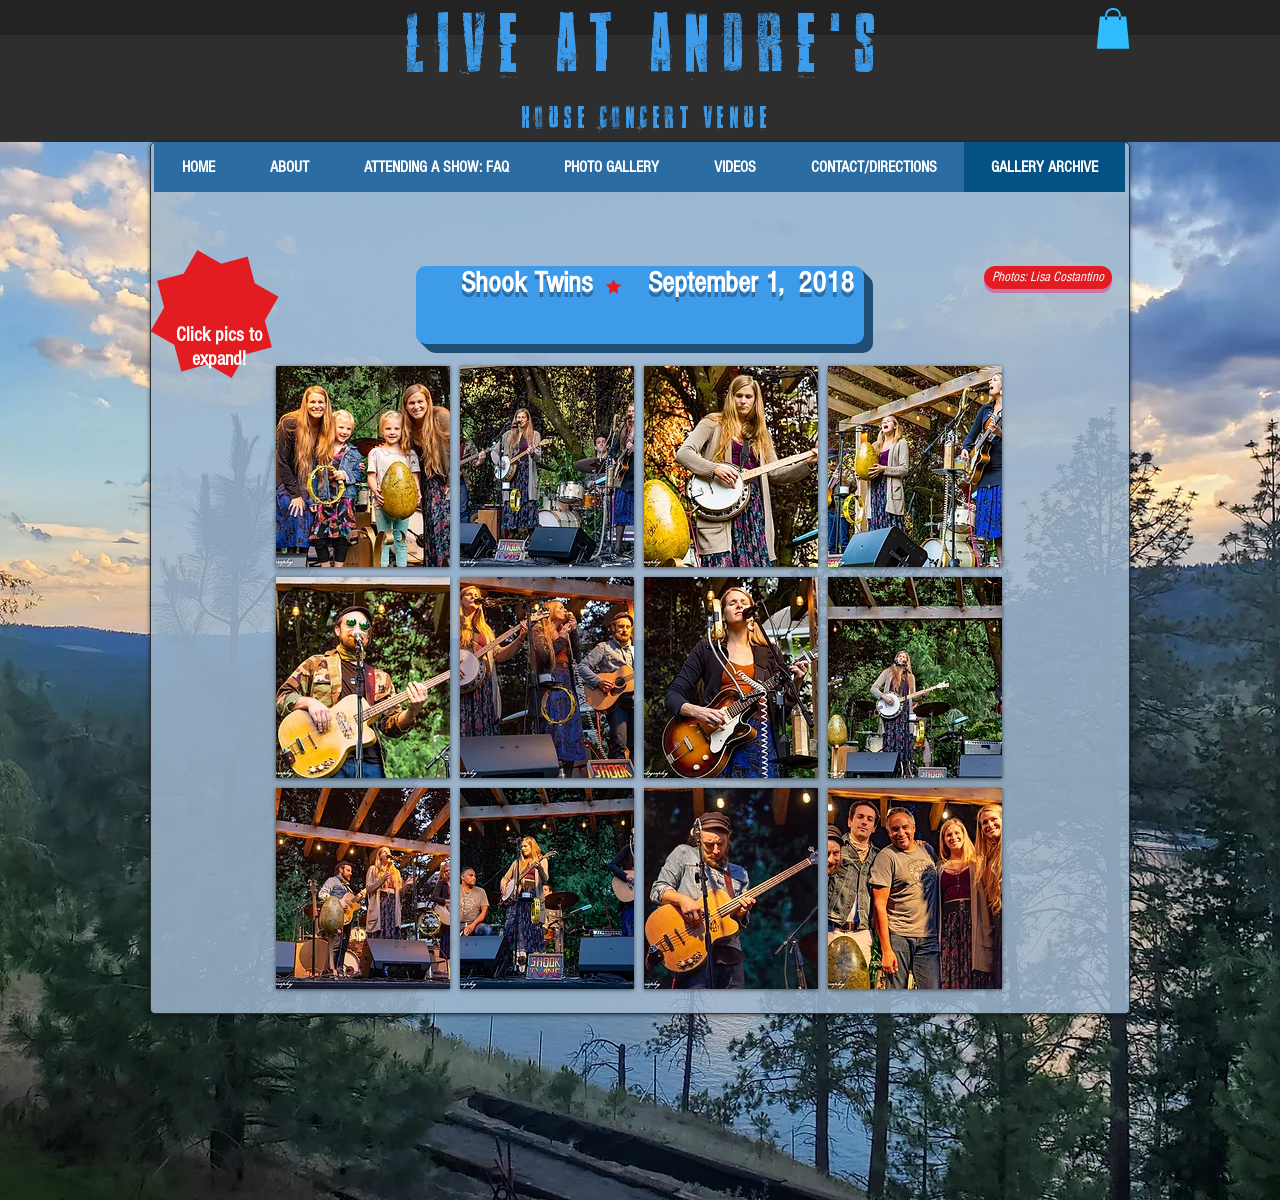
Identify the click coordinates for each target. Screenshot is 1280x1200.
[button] (1113, 28)
